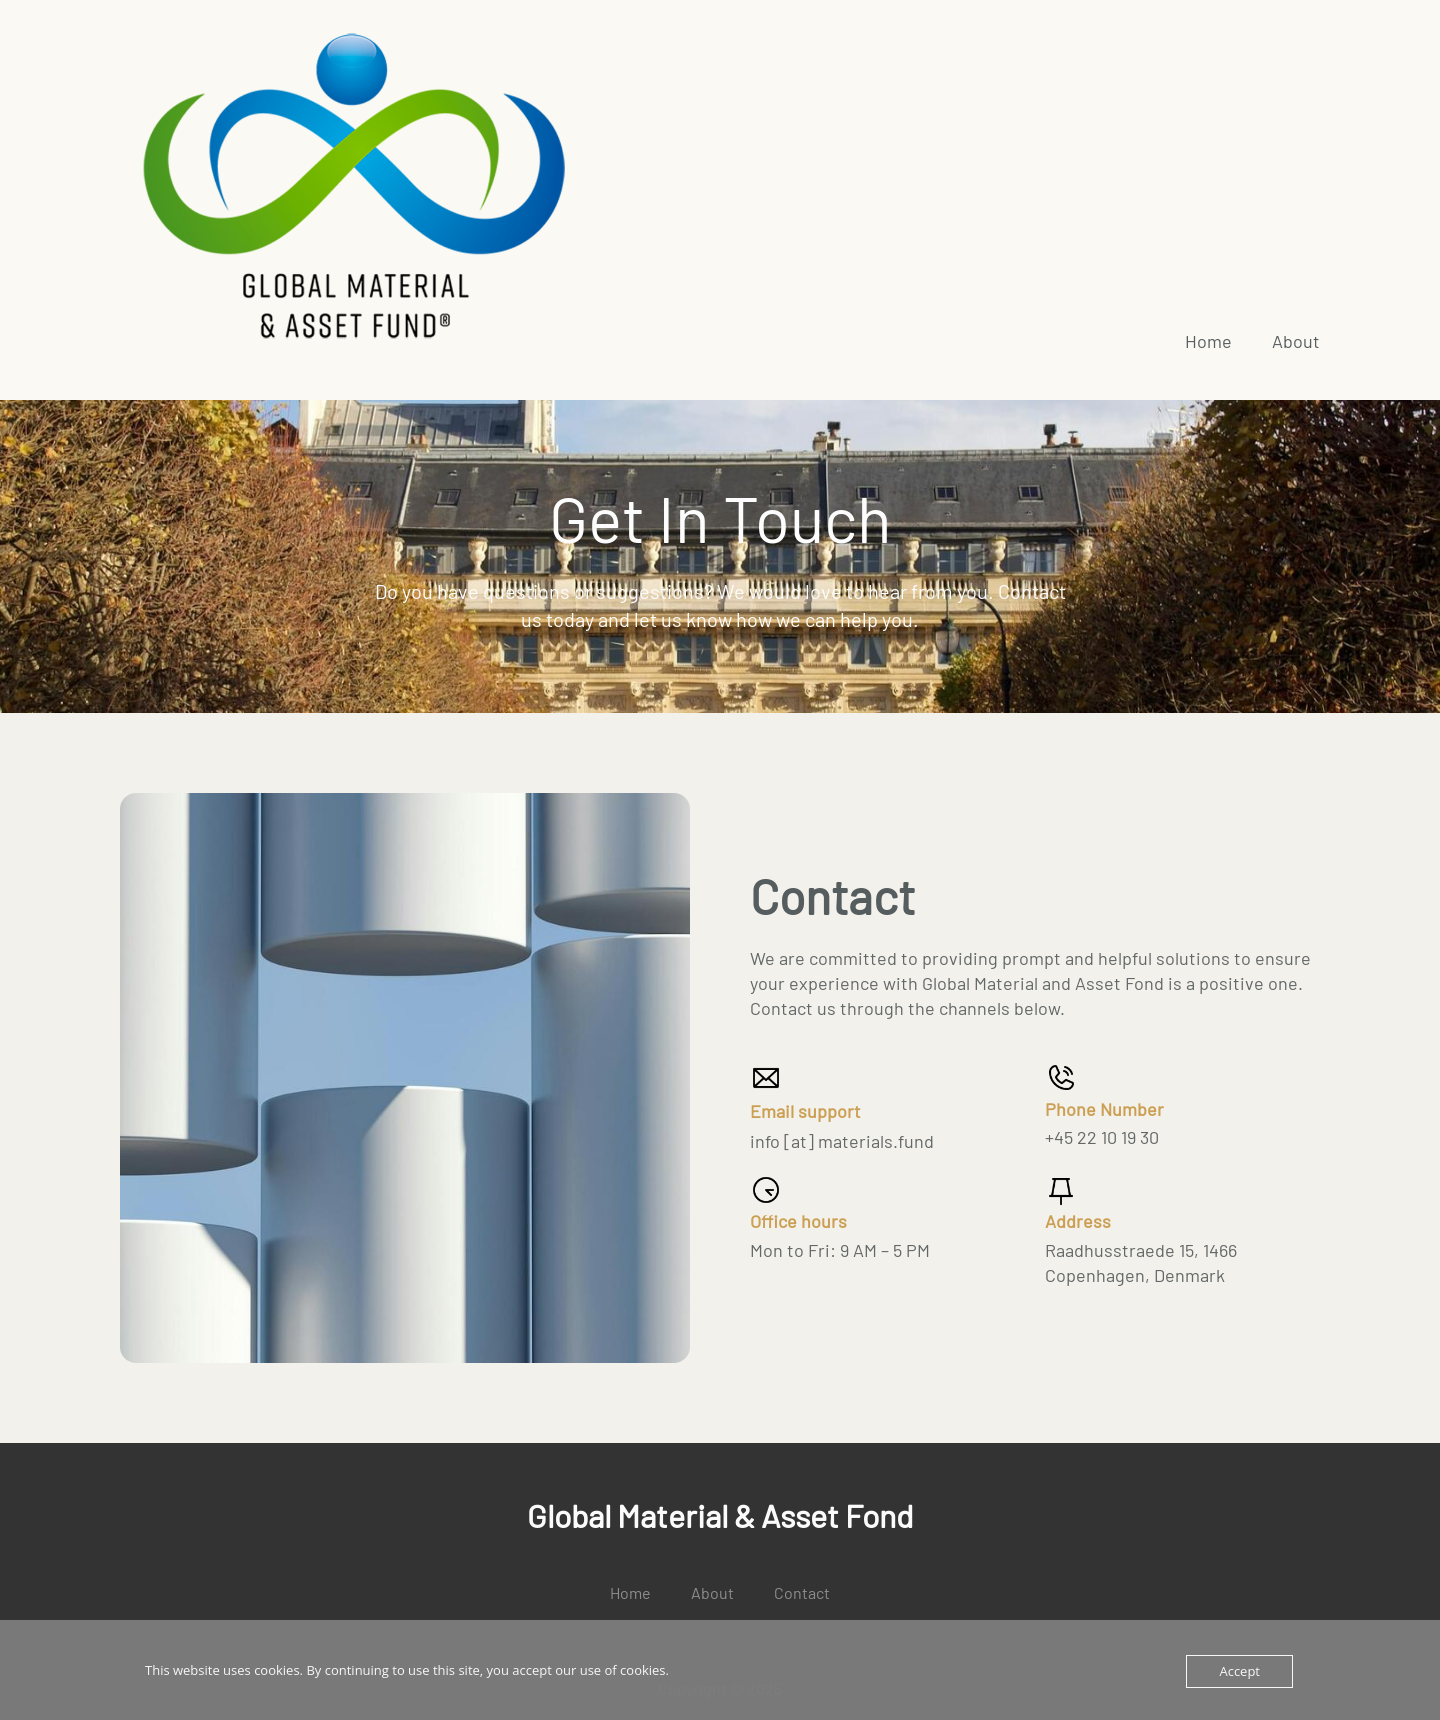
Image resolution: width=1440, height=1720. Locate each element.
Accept (1239, 1671)
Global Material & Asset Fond (720, 1515)
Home (1208, 341)
